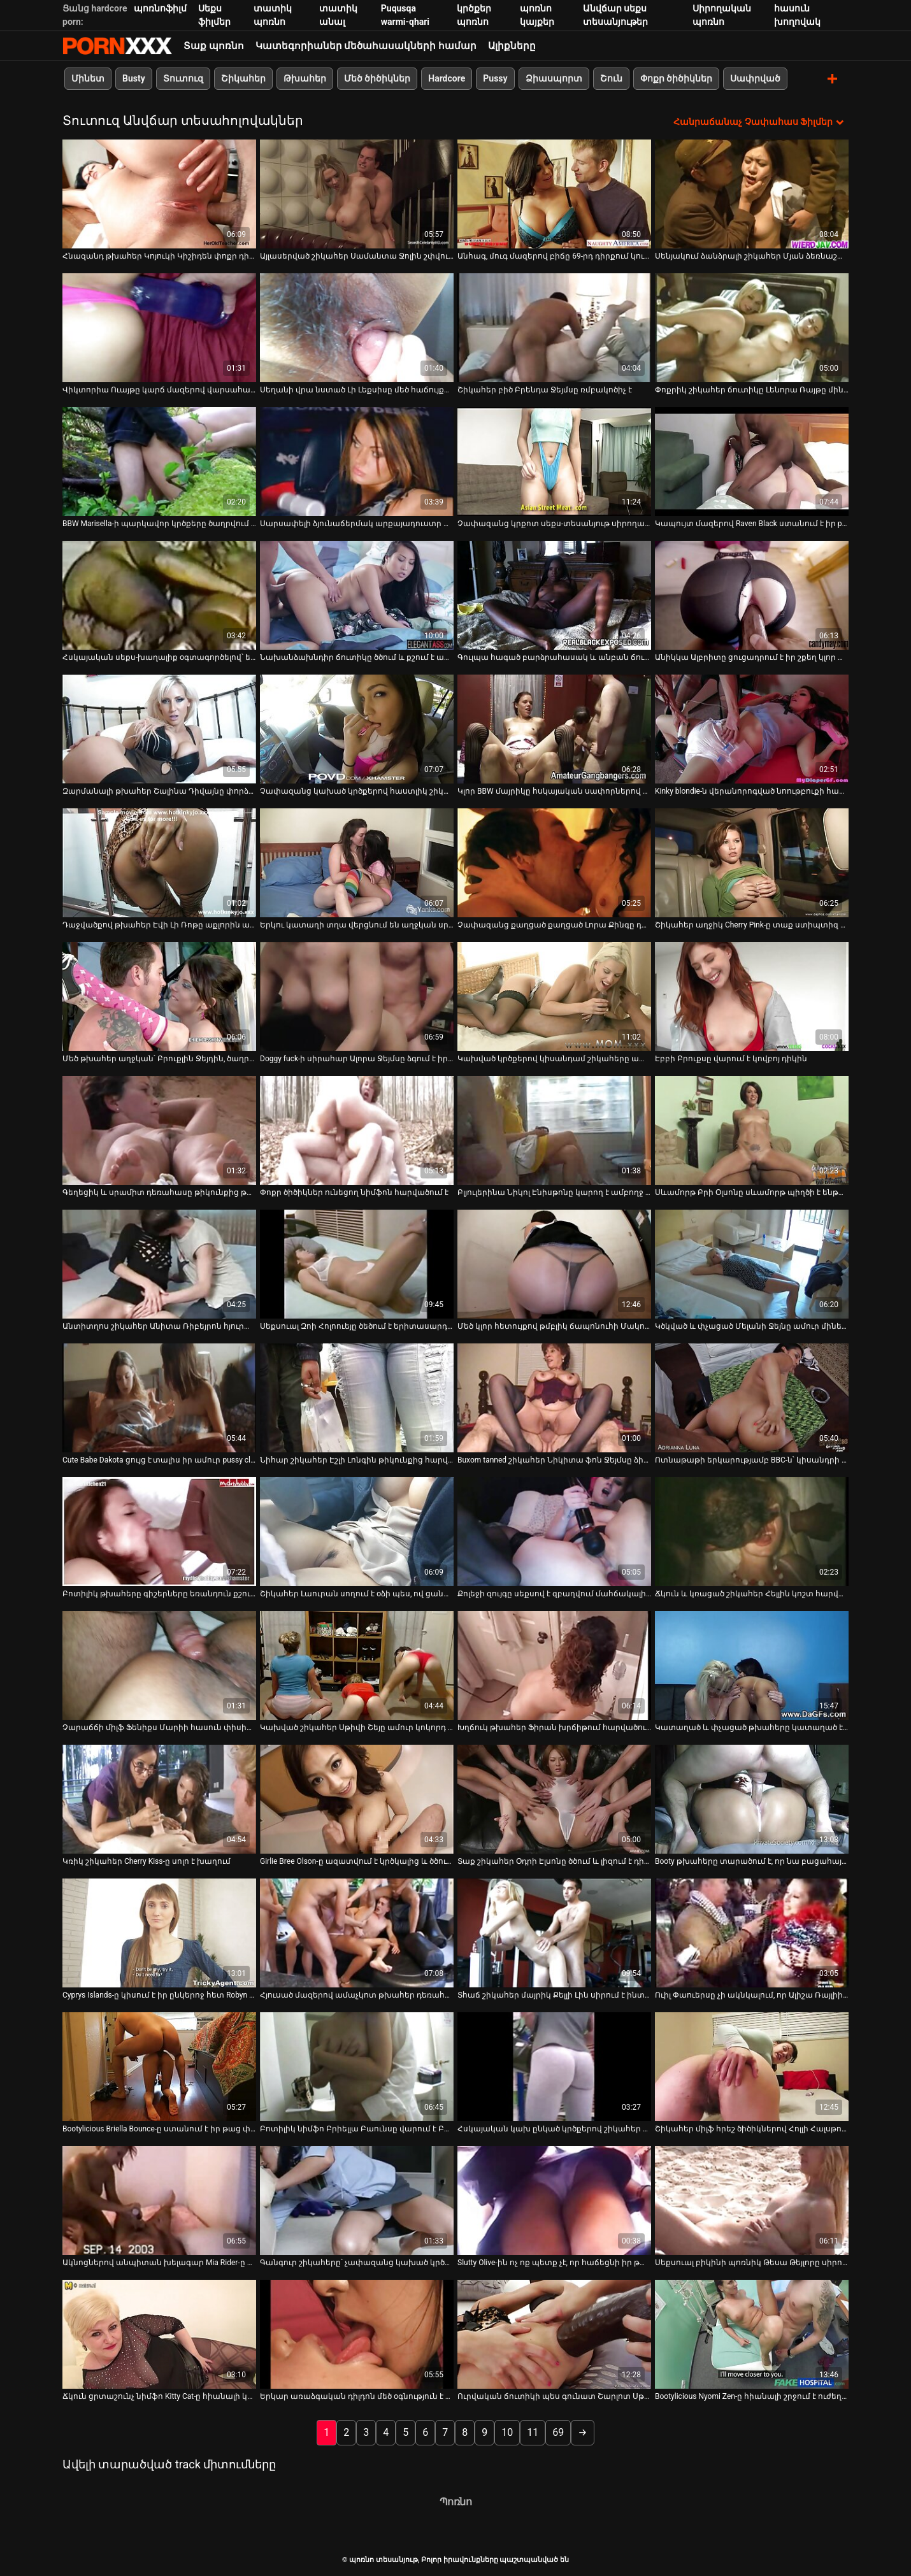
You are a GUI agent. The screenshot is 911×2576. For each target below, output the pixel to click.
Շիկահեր (243, 78)
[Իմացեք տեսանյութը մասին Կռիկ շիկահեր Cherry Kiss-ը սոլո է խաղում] (159, 1798)
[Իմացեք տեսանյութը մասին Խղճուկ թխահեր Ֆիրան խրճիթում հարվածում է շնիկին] (554, 1664)
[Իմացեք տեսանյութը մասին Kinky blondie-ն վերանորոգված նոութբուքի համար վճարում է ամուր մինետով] (752, 728)
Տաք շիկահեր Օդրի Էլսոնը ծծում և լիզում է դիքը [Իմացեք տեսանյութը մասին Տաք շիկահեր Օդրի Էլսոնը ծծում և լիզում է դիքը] (554, 1860)
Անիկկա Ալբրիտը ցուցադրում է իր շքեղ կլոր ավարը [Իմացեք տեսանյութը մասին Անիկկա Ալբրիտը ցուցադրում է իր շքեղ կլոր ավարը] (752, 656)
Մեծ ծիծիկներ (377, 78)
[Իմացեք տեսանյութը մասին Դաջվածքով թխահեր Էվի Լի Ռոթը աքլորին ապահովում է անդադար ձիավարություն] (159, 862)
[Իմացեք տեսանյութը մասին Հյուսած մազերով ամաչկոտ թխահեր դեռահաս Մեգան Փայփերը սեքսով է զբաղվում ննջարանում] (357, 1932)
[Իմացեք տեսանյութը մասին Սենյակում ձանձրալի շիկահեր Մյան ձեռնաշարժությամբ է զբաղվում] (752, 193)
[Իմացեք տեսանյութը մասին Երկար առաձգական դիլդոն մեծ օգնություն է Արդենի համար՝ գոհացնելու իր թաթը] (357, 2333)
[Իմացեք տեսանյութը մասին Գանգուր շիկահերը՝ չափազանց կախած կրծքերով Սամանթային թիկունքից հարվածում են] (357, 2199)
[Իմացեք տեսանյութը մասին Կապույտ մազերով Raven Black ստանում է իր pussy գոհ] (752, 460)
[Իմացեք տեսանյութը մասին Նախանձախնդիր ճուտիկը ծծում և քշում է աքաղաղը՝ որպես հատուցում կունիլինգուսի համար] (357, 594)
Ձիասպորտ (554, 78)
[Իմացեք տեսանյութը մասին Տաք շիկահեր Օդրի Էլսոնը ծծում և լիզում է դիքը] (554, 1798)
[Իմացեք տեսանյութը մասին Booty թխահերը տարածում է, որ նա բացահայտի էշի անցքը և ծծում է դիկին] (752, 1798)
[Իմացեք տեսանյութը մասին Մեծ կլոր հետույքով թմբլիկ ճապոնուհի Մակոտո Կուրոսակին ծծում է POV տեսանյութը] (554, 1263)
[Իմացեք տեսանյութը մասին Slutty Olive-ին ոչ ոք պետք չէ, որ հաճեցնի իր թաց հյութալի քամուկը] (554, 2199)
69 (558, 2432)
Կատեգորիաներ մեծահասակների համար (366, 46)
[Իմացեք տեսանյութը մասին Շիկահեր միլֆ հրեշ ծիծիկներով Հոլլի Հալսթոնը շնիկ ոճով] (752, 2066)
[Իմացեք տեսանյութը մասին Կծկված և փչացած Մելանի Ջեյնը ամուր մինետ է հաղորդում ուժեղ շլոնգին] (752, 1263)
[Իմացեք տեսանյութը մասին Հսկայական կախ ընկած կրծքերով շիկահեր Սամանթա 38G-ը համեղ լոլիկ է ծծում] (554, 2066)
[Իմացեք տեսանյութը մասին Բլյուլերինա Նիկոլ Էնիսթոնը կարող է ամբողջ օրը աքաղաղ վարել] (554, 1129)
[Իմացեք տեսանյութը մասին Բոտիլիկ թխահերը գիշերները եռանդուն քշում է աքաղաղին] (159, 1531)
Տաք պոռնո (213, 46)
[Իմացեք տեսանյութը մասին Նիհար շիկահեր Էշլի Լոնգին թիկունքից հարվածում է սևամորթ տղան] (357, 1397)
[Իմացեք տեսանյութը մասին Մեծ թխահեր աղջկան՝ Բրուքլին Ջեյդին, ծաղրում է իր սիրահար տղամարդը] (159, 995)
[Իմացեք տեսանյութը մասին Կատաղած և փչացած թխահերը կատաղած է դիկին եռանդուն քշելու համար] (752, 1664)
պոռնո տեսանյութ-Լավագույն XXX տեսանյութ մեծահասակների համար (117, 46)
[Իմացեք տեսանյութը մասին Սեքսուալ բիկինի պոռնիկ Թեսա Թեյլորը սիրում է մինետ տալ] (752, 2199)
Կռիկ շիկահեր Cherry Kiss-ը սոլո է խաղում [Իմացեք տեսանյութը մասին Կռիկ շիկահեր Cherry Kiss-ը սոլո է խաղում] (146, 1860)
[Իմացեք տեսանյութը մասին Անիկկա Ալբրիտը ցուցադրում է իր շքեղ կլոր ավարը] (752, 594)
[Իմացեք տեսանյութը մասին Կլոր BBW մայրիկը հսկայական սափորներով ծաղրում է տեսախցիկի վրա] (554, 728)
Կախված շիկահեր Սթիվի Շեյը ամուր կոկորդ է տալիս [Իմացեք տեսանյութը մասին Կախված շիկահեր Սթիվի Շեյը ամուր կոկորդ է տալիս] (357, 1726)
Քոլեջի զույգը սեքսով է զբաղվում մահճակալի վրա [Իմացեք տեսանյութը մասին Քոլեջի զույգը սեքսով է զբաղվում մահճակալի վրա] (554, 1593)
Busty (133, 78)
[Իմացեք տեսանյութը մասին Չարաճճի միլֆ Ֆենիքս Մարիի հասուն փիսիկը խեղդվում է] (159, 1664)
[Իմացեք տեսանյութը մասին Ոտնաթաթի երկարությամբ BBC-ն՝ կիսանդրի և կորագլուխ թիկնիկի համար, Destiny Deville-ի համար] (752, 1397)
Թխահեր (304, 78)
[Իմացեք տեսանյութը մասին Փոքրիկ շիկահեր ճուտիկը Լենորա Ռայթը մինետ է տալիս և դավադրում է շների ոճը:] (752, 327)
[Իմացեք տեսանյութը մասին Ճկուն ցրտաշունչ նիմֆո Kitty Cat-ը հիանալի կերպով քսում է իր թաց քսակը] (159, 2333)
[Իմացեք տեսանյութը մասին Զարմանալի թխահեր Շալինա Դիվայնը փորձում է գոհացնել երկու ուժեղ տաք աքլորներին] (159, 728)
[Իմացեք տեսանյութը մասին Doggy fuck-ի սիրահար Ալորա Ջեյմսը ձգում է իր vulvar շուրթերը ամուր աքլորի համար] (357, 995)
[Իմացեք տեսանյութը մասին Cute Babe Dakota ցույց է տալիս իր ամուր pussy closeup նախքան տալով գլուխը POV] (159, 1397)
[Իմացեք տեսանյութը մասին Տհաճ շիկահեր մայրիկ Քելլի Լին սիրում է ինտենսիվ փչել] (554, 1932)
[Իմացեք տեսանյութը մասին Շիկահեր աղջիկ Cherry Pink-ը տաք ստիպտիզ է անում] (752, 862)
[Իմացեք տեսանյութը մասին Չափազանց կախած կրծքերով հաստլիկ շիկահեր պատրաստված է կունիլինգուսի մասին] (357, 728)
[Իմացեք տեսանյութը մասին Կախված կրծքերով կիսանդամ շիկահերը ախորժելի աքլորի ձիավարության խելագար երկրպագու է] (554, 995)
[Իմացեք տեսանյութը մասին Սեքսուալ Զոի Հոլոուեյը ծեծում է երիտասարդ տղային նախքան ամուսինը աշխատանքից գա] (357, 1263)
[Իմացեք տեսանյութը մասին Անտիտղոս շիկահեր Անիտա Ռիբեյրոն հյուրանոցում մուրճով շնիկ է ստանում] (159, 1263)
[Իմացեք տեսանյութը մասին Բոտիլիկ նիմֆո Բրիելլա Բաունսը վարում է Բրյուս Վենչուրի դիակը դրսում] (357, 2066)
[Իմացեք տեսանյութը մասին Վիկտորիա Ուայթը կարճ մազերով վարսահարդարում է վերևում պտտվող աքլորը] (159, 327)
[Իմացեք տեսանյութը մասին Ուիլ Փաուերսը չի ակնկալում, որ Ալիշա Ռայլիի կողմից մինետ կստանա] (752, 1932)
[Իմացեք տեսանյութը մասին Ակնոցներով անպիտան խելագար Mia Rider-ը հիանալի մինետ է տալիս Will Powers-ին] (159, 2199)
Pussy (495, 78)
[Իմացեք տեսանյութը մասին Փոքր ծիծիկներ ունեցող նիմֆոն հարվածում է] (357, 1129)
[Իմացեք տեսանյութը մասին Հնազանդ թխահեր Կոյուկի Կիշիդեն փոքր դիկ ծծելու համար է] (159, 193)
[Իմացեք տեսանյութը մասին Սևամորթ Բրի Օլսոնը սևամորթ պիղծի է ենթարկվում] (752, 1129)
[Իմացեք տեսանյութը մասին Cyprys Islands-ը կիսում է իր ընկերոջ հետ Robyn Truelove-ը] (159, 1932)
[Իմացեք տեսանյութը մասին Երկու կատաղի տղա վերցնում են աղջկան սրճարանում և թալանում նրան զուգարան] (357, 862)
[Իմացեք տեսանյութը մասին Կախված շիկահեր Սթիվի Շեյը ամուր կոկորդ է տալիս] (357, 1664)
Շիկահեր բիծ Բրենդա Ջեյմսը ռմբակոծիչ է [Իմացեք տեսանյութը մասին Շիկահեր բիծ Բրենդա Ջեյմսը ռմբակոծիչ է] (544, 389)
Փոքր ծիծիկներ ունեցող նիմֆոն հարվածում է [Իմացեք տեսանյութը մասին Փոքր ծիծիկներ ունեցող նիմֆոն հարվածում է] (354, 1191)
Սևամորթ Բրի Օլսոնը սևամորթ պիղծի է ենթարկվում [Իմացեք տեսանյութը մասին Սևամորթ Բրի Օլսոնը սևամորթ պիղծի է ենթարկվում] (752, 1191)
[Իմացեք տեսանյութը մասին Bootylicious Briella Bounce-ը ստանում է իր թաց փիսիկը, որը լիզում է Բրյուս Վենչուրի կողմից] (159, 2066)
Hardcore (446, 78)
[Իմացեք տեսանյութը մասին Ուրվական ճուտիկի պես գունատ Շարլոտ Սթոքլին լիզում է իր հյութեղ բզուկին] (554, 2333)
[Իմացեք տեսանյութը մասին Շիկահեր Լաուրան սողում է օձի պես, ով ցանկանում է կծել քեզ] (357, 1531)
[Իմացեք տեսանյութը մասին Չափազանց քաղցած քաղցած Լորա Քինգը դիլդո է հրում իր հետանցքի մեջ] (554, 862)
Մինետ (87, 78)
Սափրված (755, 78)
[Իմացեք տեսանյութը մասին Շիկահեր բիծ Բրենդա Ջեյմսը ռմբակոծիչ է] (554, 327)
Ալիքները (512, 46)
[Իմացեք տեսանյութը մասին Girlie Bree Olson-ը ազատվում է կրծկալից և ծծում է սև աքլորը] (357, 1798)
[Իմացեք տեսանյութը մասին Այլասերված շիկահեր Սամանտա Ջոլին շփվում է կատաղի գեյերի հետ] (357, 193)
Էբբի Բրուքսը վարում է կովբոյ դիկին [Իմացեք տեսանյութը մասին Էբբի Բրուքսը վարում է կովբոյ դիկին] (731, 1058)
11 (532, 2432)
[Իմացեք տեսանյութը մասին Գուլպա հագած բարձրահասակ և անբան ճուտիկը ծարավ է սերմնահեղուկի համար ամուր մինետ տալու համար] (554, 594)
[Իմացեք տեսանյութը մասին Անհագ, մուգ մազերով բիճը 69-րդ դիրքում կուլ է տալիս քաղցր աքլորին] (554, 193)
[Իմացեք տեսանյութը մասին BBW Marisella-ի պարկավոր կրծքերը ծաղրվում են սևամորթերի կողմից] (159, 460)
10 (507, 2432)
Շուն (611, 78)
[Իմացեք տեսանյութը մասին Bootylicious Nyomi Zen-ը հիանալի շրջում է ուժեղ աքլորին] (752, 2333)
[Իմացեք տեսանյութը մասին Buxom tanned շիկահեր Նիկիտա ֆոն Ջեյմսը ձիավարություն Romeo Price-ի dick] (554, 1397)
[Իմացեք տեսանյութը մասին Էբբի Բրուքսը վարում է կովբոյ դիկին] (752, 995)
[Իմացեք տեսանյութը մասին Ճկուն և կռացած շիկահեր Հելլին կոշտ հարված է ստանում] (752, 1531)
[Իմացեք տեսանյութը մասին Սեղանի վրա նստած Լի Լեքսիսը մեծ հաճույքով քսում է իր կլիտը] (357, 327)
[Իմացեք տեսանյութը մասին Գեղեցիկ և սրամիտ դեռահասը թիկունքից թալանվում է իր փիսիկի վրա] (159, 1129)
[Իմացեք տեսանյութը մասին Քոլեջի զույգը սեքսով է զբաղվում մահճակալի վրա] (554, 1531)
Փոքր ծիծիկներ (676, 78)
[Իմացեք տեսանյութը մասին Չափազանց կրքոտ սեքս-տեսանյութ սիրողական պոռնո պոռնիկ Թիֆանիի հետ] (554, 460)
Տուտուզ (183, 78)
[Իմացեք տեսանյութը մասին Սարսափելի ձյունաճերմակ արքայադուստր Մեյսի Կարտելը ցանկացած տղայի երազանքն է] (357, 460)
